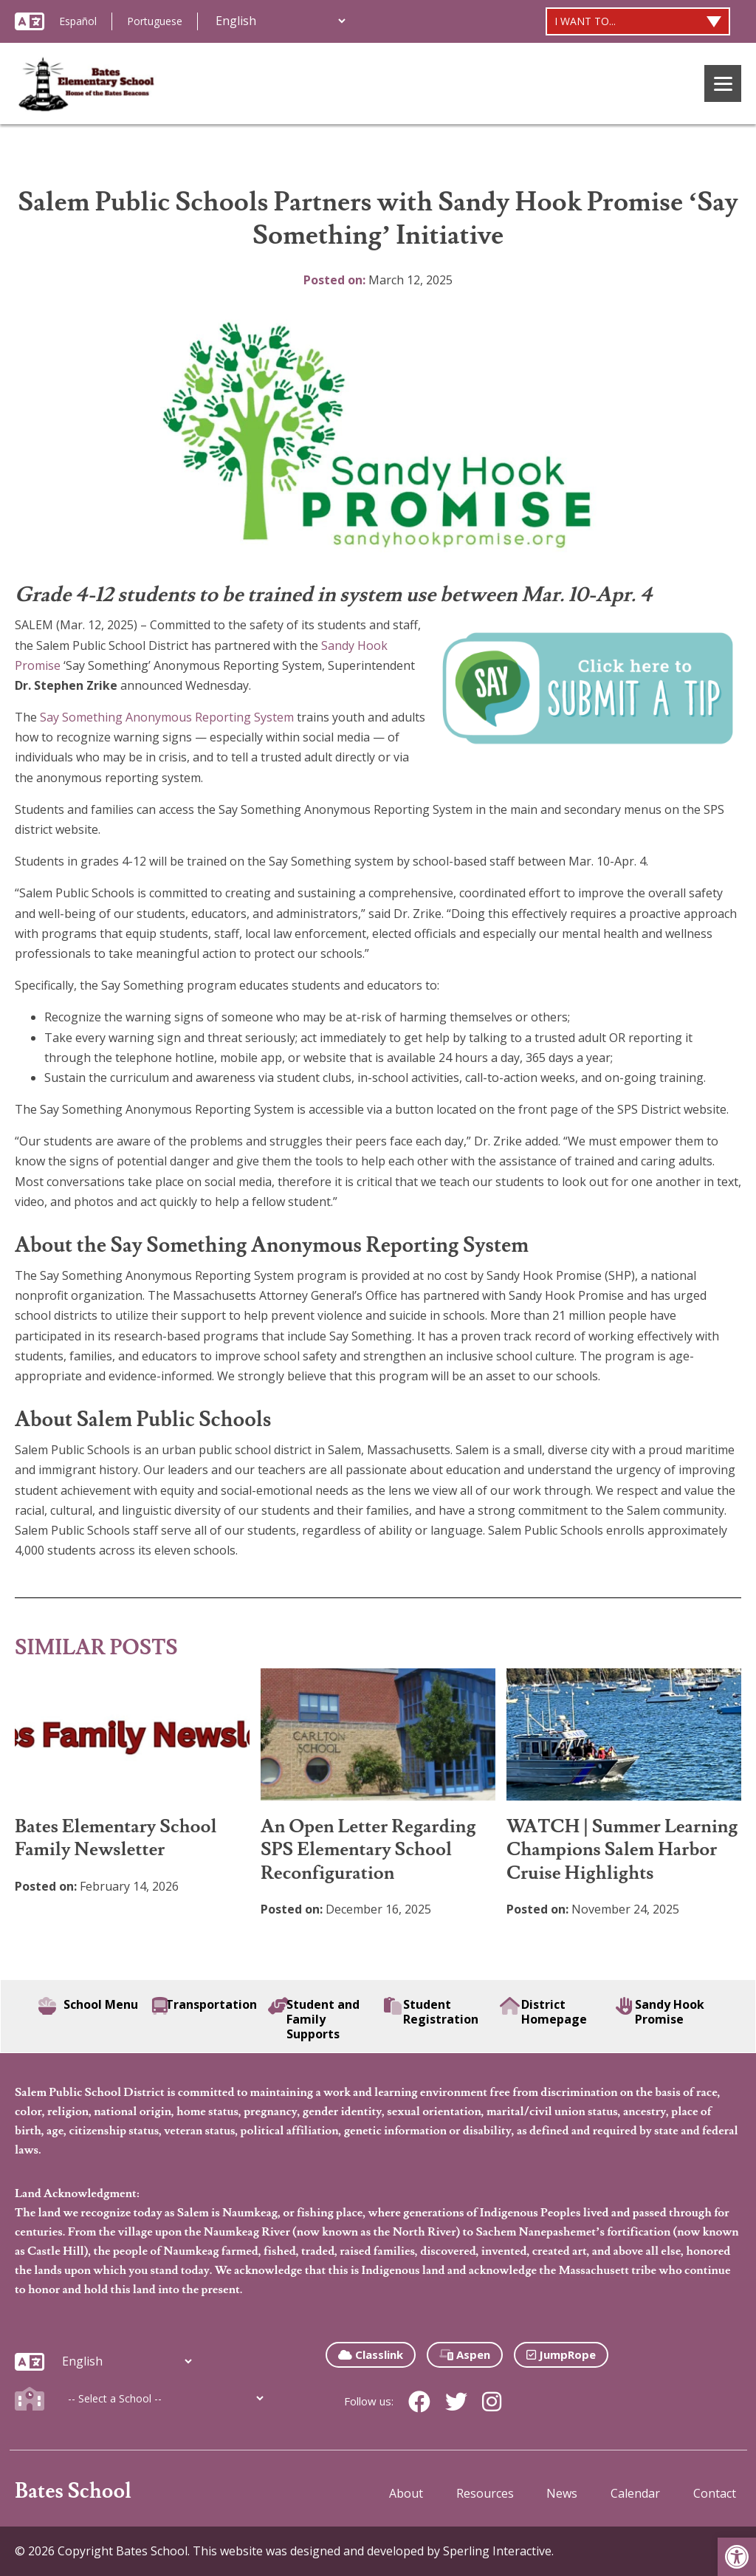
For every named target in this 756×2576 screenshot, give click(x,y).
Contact (714, 2493)
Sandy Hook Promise (660, 2012)
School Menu (88, 2006)
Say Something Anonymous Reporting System (167, 717)
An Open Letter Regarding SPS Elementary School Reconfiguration (368, 1850)
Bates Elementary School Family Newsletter (116, 1838)
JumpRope (561, 2354)
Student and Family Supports (314, 2019)
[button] (737, 2557)
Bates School (73, 2491)
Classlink (370, 2354)
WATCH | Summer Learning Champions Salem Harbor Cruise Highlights (622, 1850)
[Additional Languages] (280, 21)
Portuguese (154, 21)
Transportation (204, 2006)
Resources (485, 2493)
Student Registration (431, 2012)
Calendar (635, 2493)
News (561, 2493)
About (406, 2493)
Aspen (464, 2354)
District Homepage (544, 2012)
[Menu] (722, 83)
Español (78, 21)
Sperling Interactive (497, 2551)
